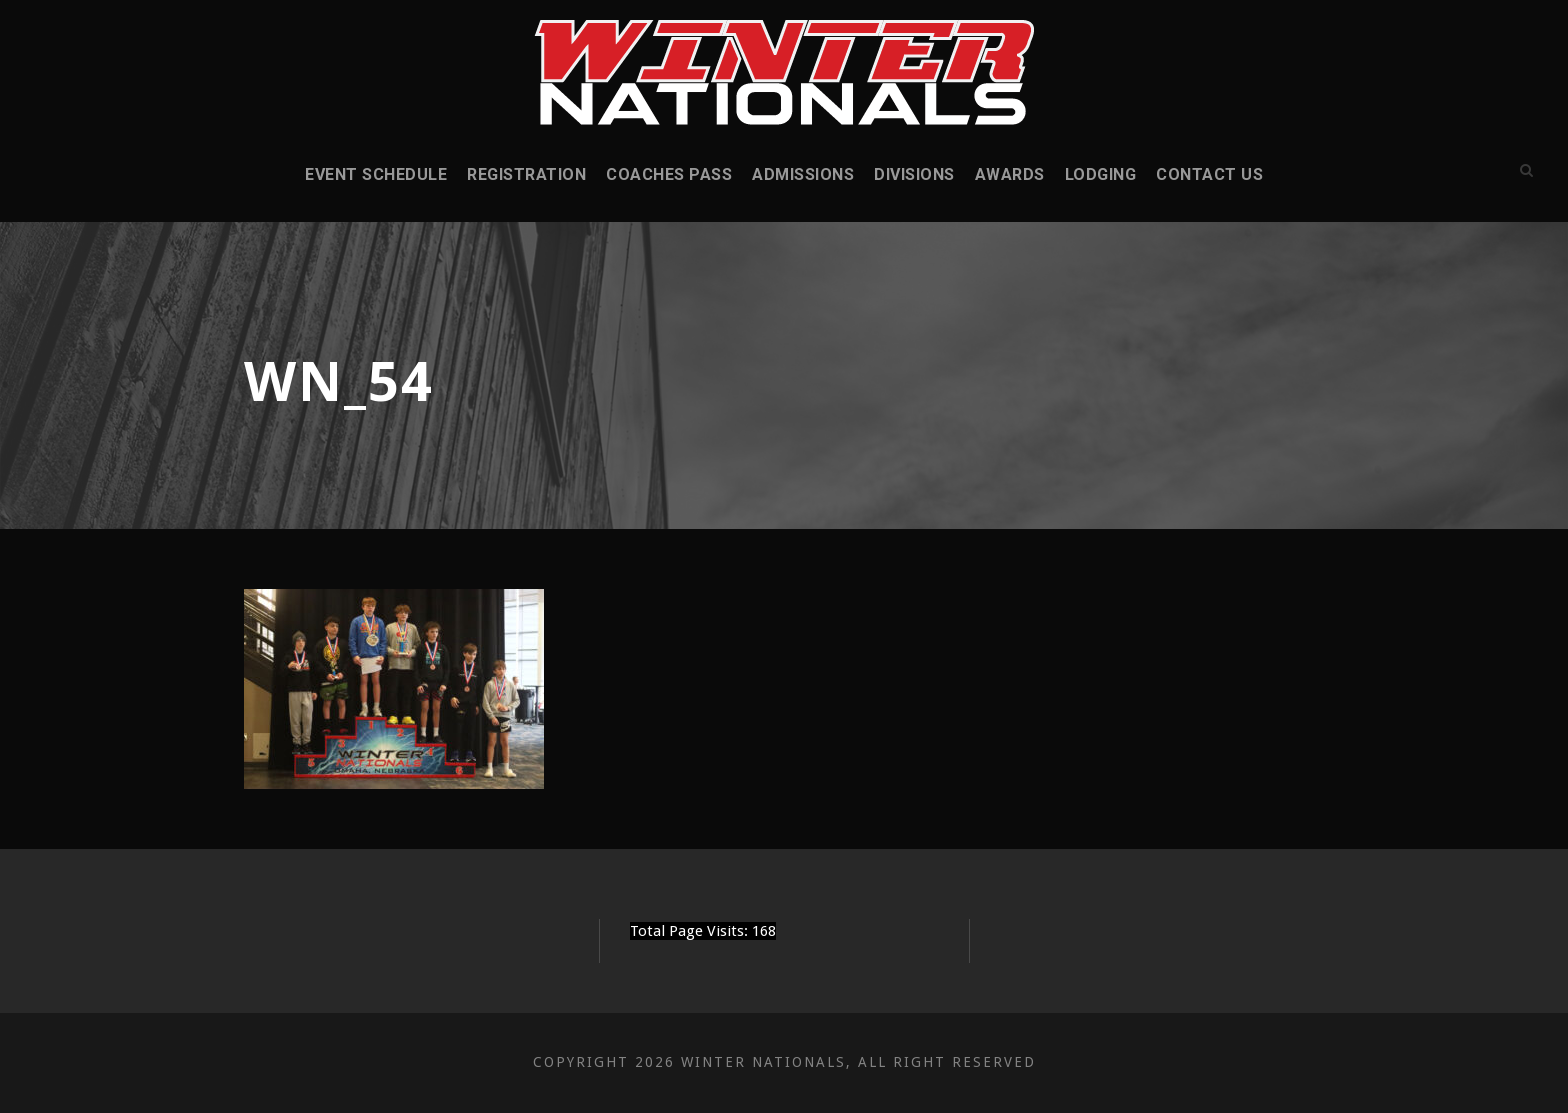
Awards (1010, 174)
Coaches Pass (669, 174)
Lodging (1101, 174)
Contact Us (1209, 174)
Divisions (914, 174)
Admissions (803, 174)
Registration (526, 174)
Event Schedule (376, 174)
